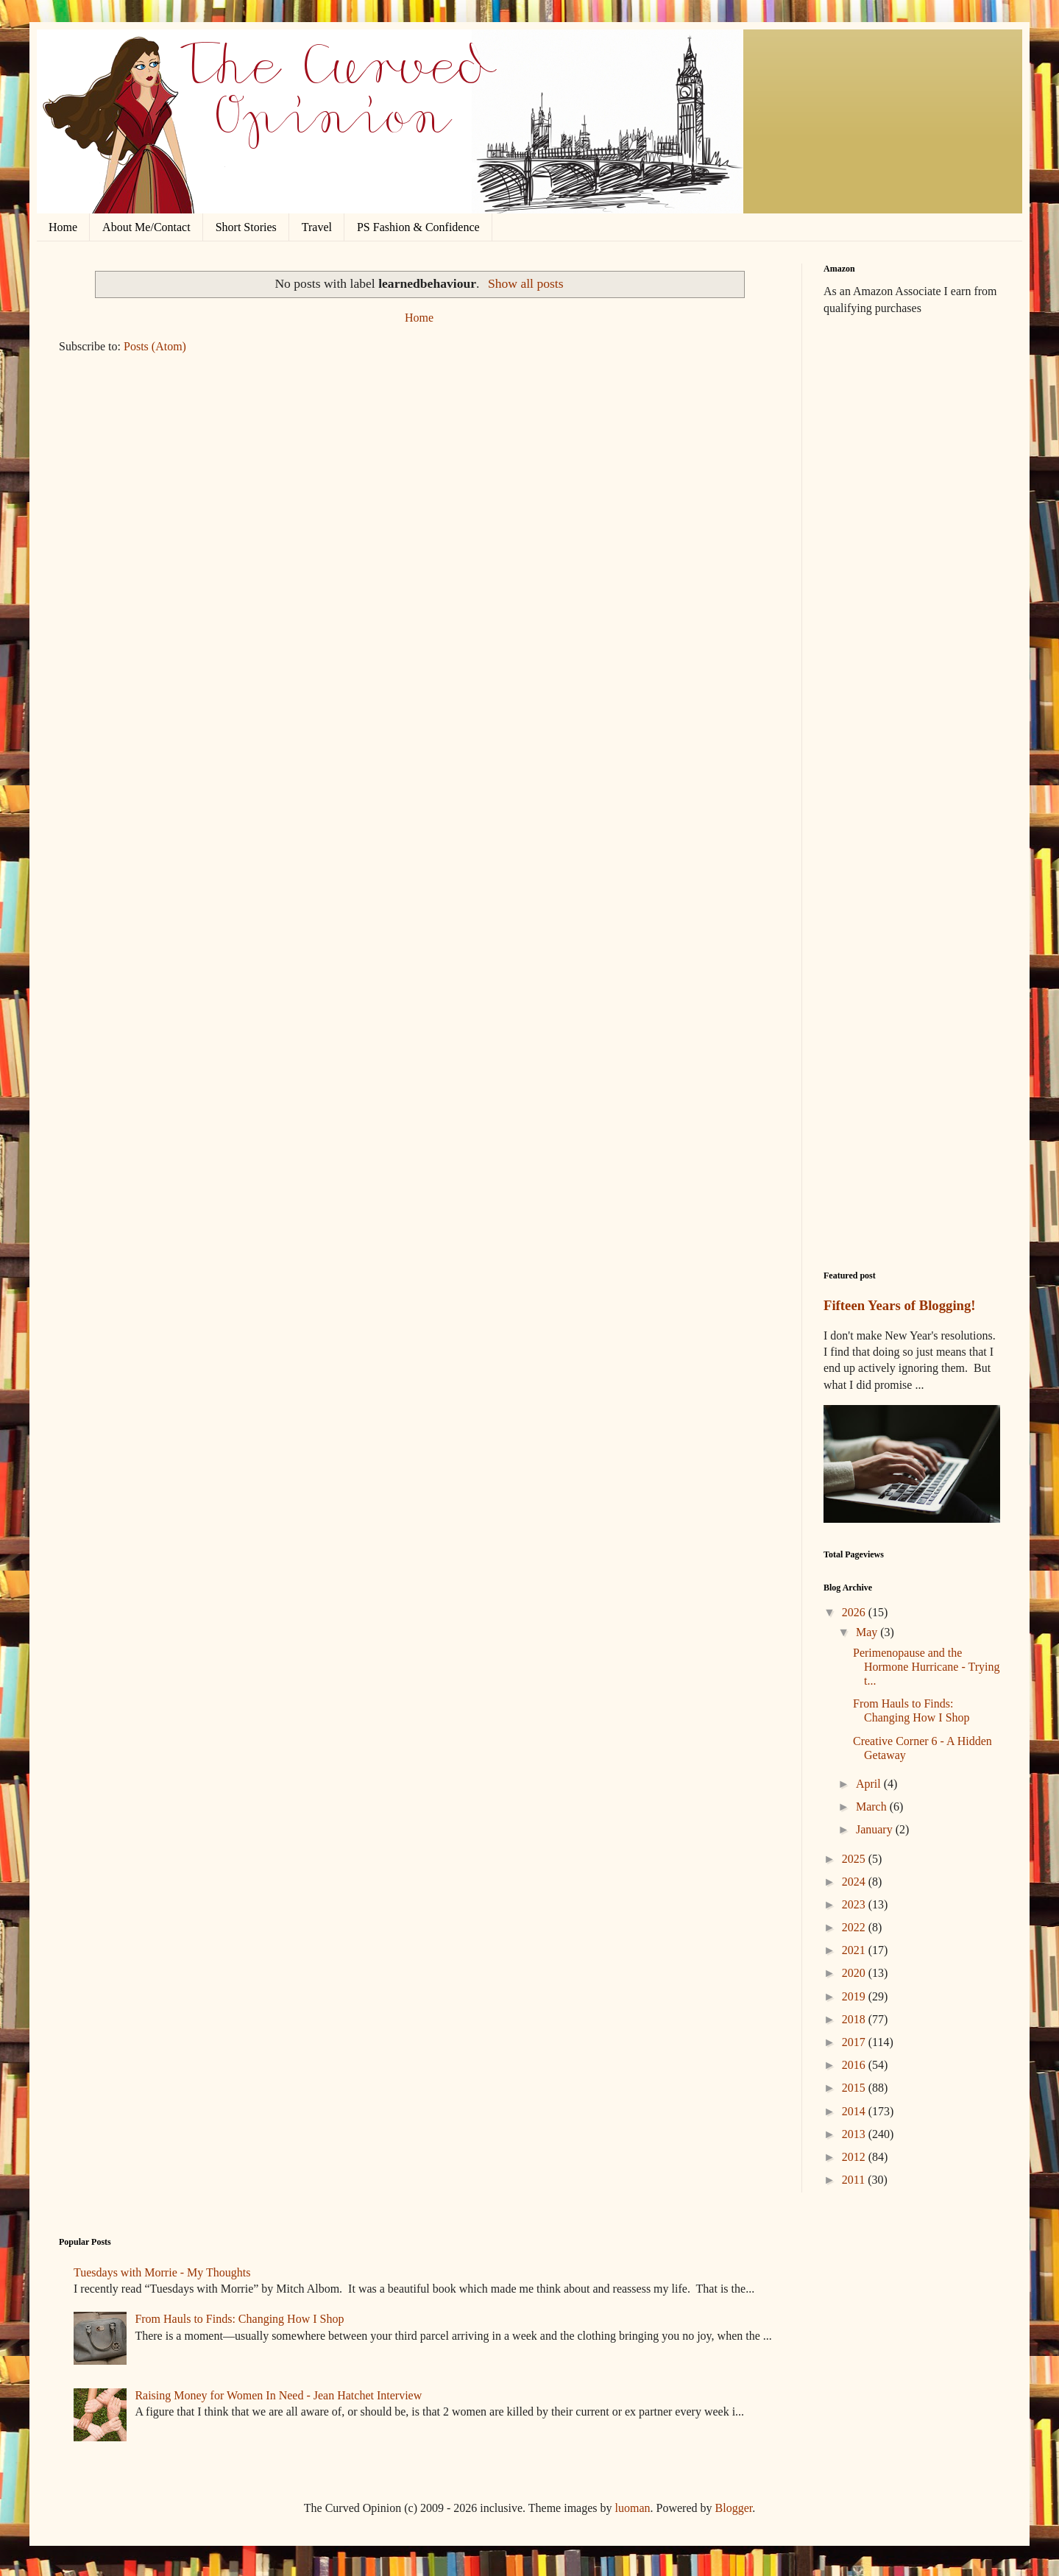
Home (63, 227)
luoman (633, 2508)
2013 (855, 2134)
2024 (855, 1881)
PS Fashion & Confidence (418, 227)
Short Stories (246, 227)
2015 (855, 2087)
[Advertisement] (912, 559)
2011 (855, 2179)
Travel (317, 227)
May (868, 1632)
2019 (855, 1996)
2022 (855, 1927)
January (876, 1829)
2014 (855, 2111)
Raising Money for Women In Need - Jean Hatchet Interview (278, 2395)
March (873, 1806)
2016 (855, 2065)
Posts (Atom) (155, 346)
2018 (855, 2019)
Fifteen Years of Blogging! (900, 1305)
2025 (855, 1859)
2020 (855, 1973)
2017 (855, 2042)
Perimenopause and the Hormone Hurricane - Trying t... (926, 1666)
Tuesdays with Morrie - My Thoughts (162, 2272)
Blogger (734, 2508)
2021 (855, 1950)
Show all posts (526, 283)
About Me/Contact (146, 227)
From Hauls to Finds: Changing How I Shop (239, 2319)
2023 (855, 1904)
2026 (855, 1612)
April (870, 1783)
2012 (855, 2157)
